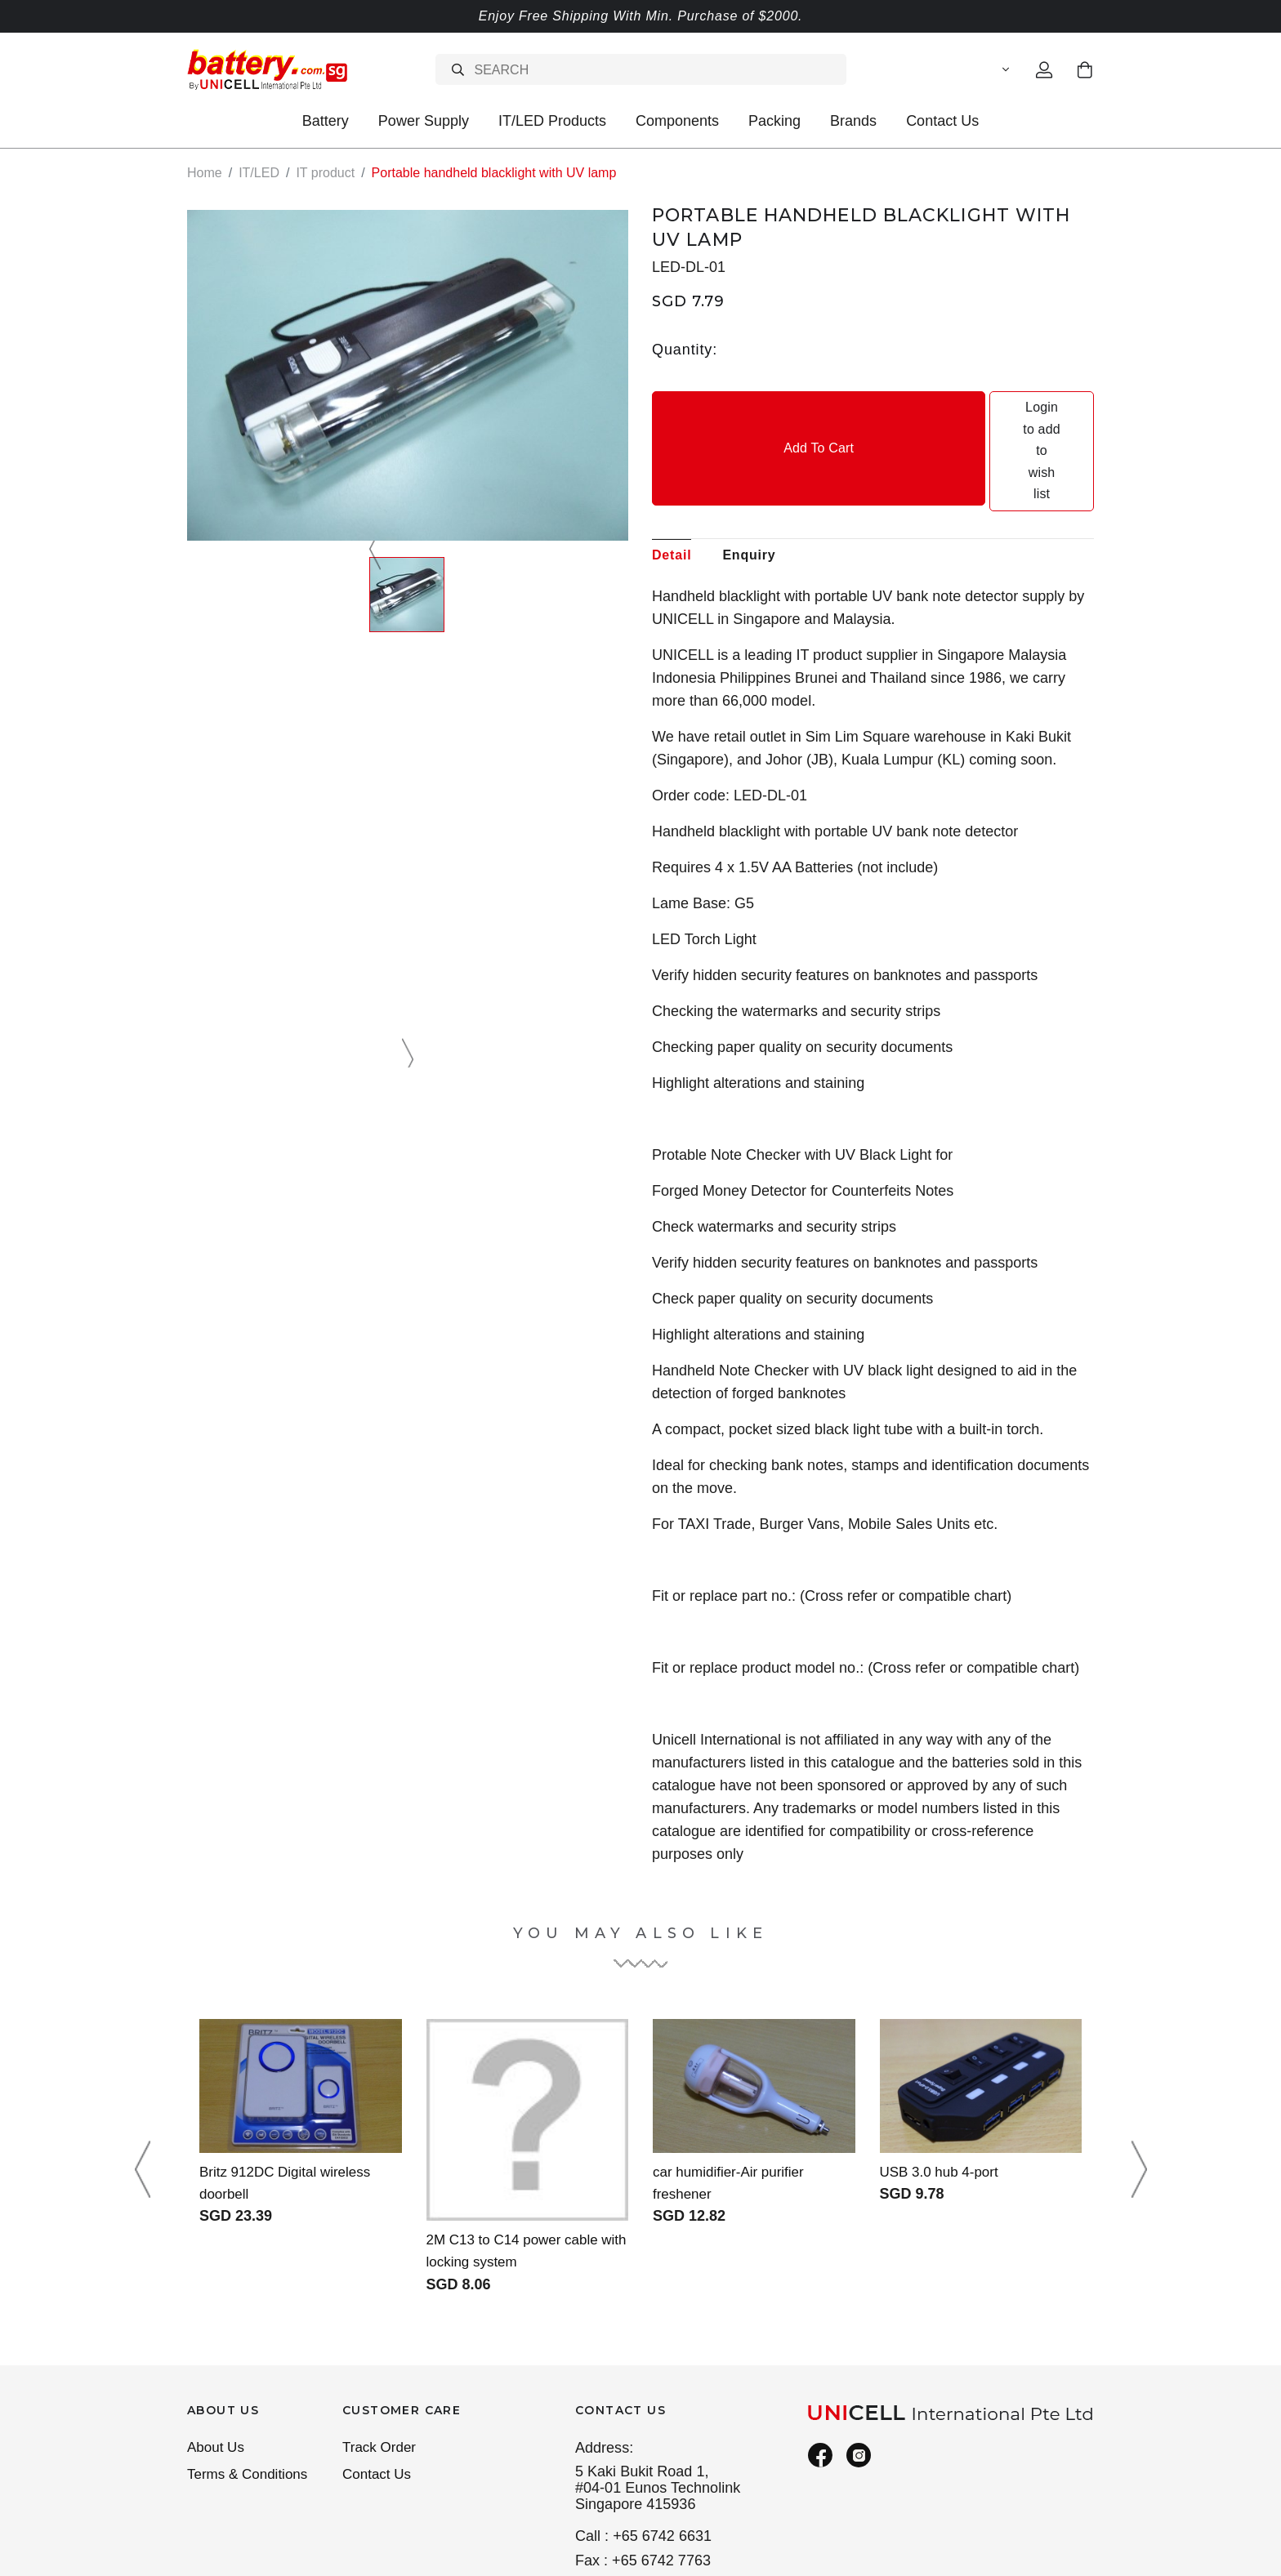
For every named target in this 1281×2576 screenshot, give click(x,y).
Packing (774, 121)
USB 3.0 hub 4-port (943, 2085)
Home (204, 173)
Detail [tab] (671, 468)
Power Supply (423, 121)
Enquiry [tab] (748, 468)
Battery (325, 121)
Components (677, 121)
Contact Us (942, 121)
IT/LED (259, 173)
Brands (853, 121)
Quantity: (684, 349)
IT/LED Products (552, 121)
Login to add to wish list (985, 408)
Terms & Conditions (251, 2391)
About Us (217, 2363)
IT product (325, 173)
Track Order (381, 2363)
